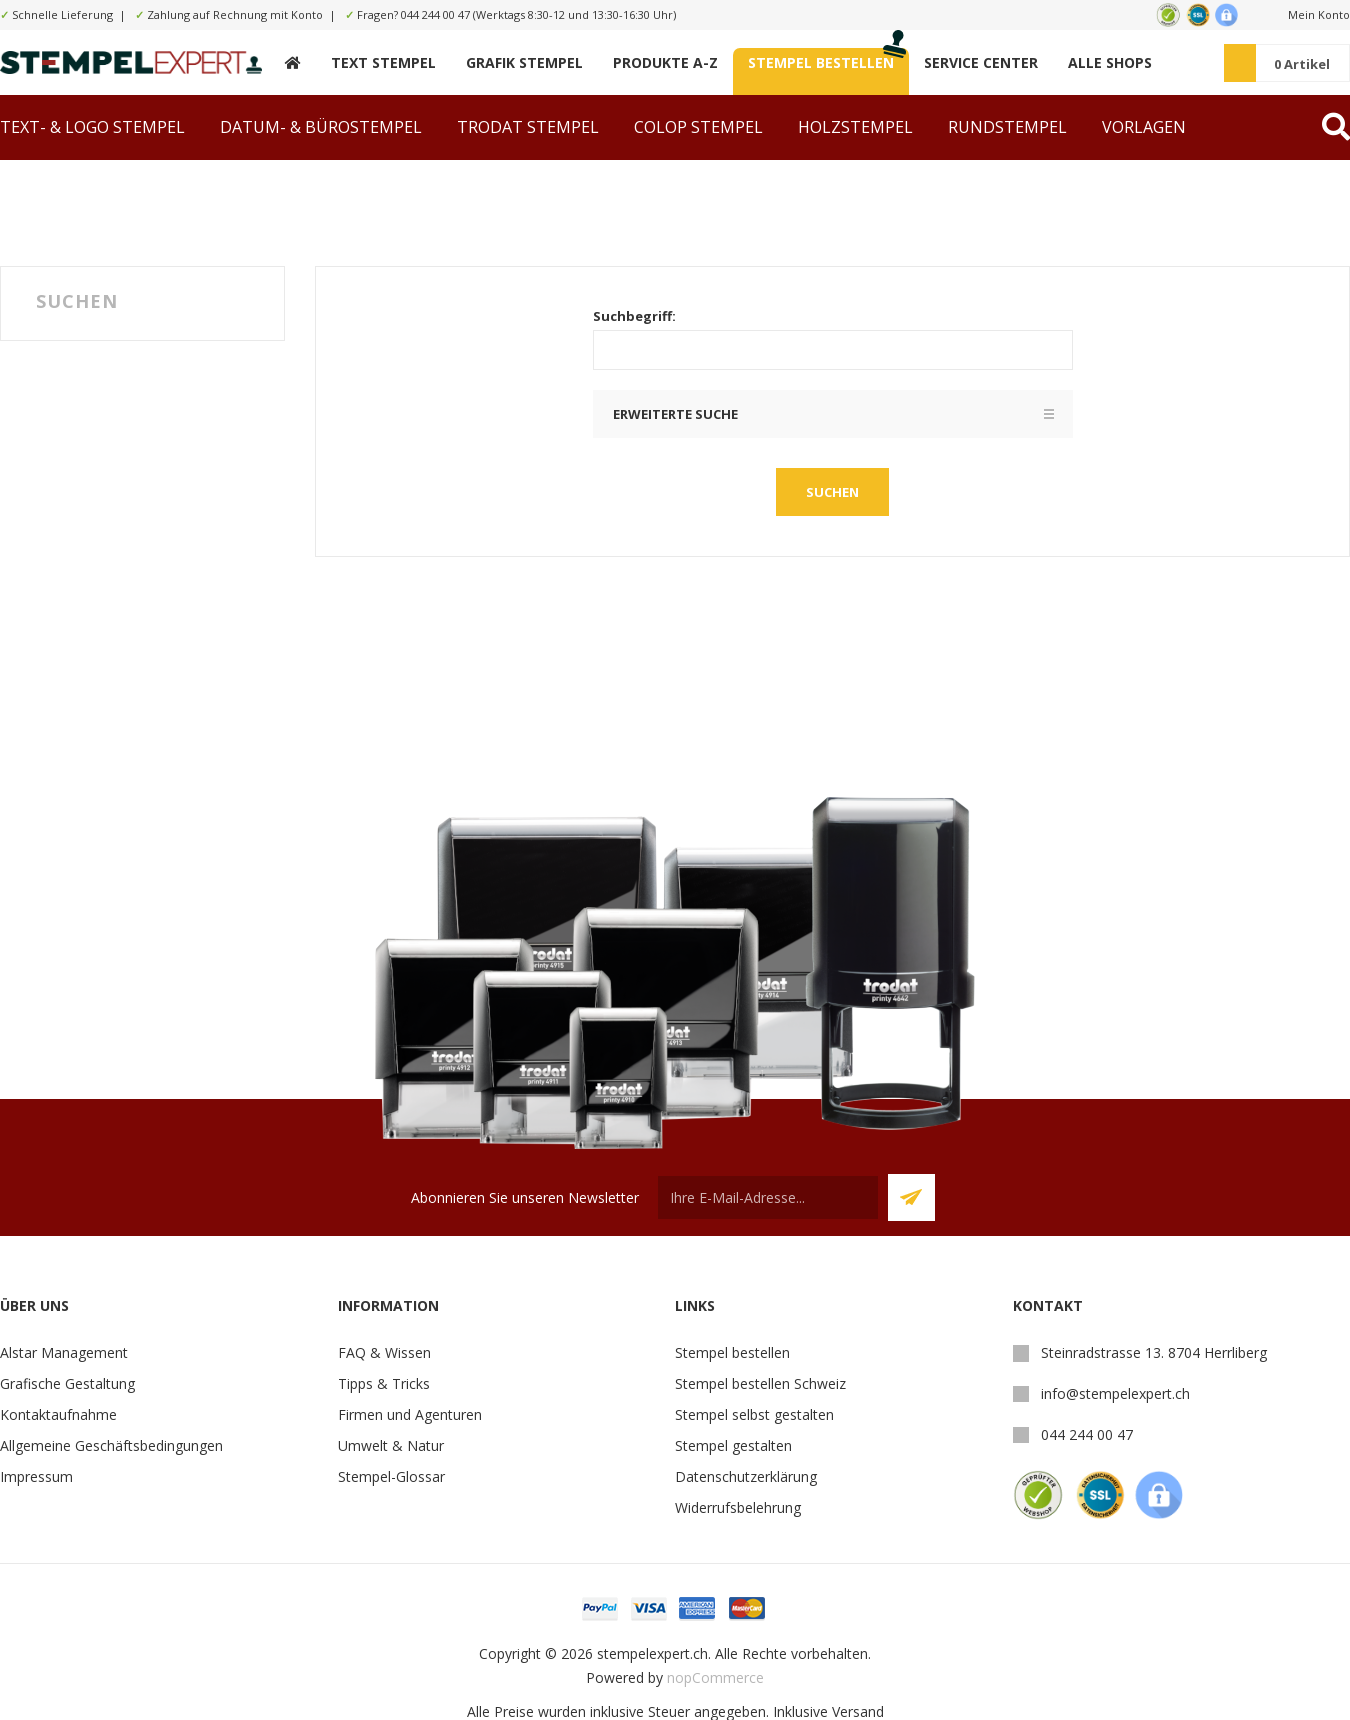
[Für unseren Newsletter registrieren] (768, 1197)
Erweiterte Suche (675, 414)
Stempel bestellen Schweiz (760, 1383)
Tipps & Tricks (384, 1383)
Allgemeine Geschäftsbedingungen (111, 1445)
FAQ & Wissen (384, 1352)
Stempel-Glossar (391, 1476)
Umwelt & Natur (391, 1445)
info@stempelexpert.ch (1115, 1393)
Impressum (36, 1476)
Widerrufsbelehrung (738, 1507)
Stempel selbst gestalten (754, 1414)
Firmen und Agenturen (410, 1414)
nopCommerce (715, 1677)
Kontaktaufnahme (58, 1414)
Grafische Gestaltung (67, 1383)
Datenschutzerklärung (746, 1476)
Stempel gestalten (733, 1445)
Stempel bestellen (732, 1352)
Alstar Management (64, 1352)
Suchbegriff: (634, 316)
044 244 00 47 (435, 14)
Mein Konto (1319, 14)
